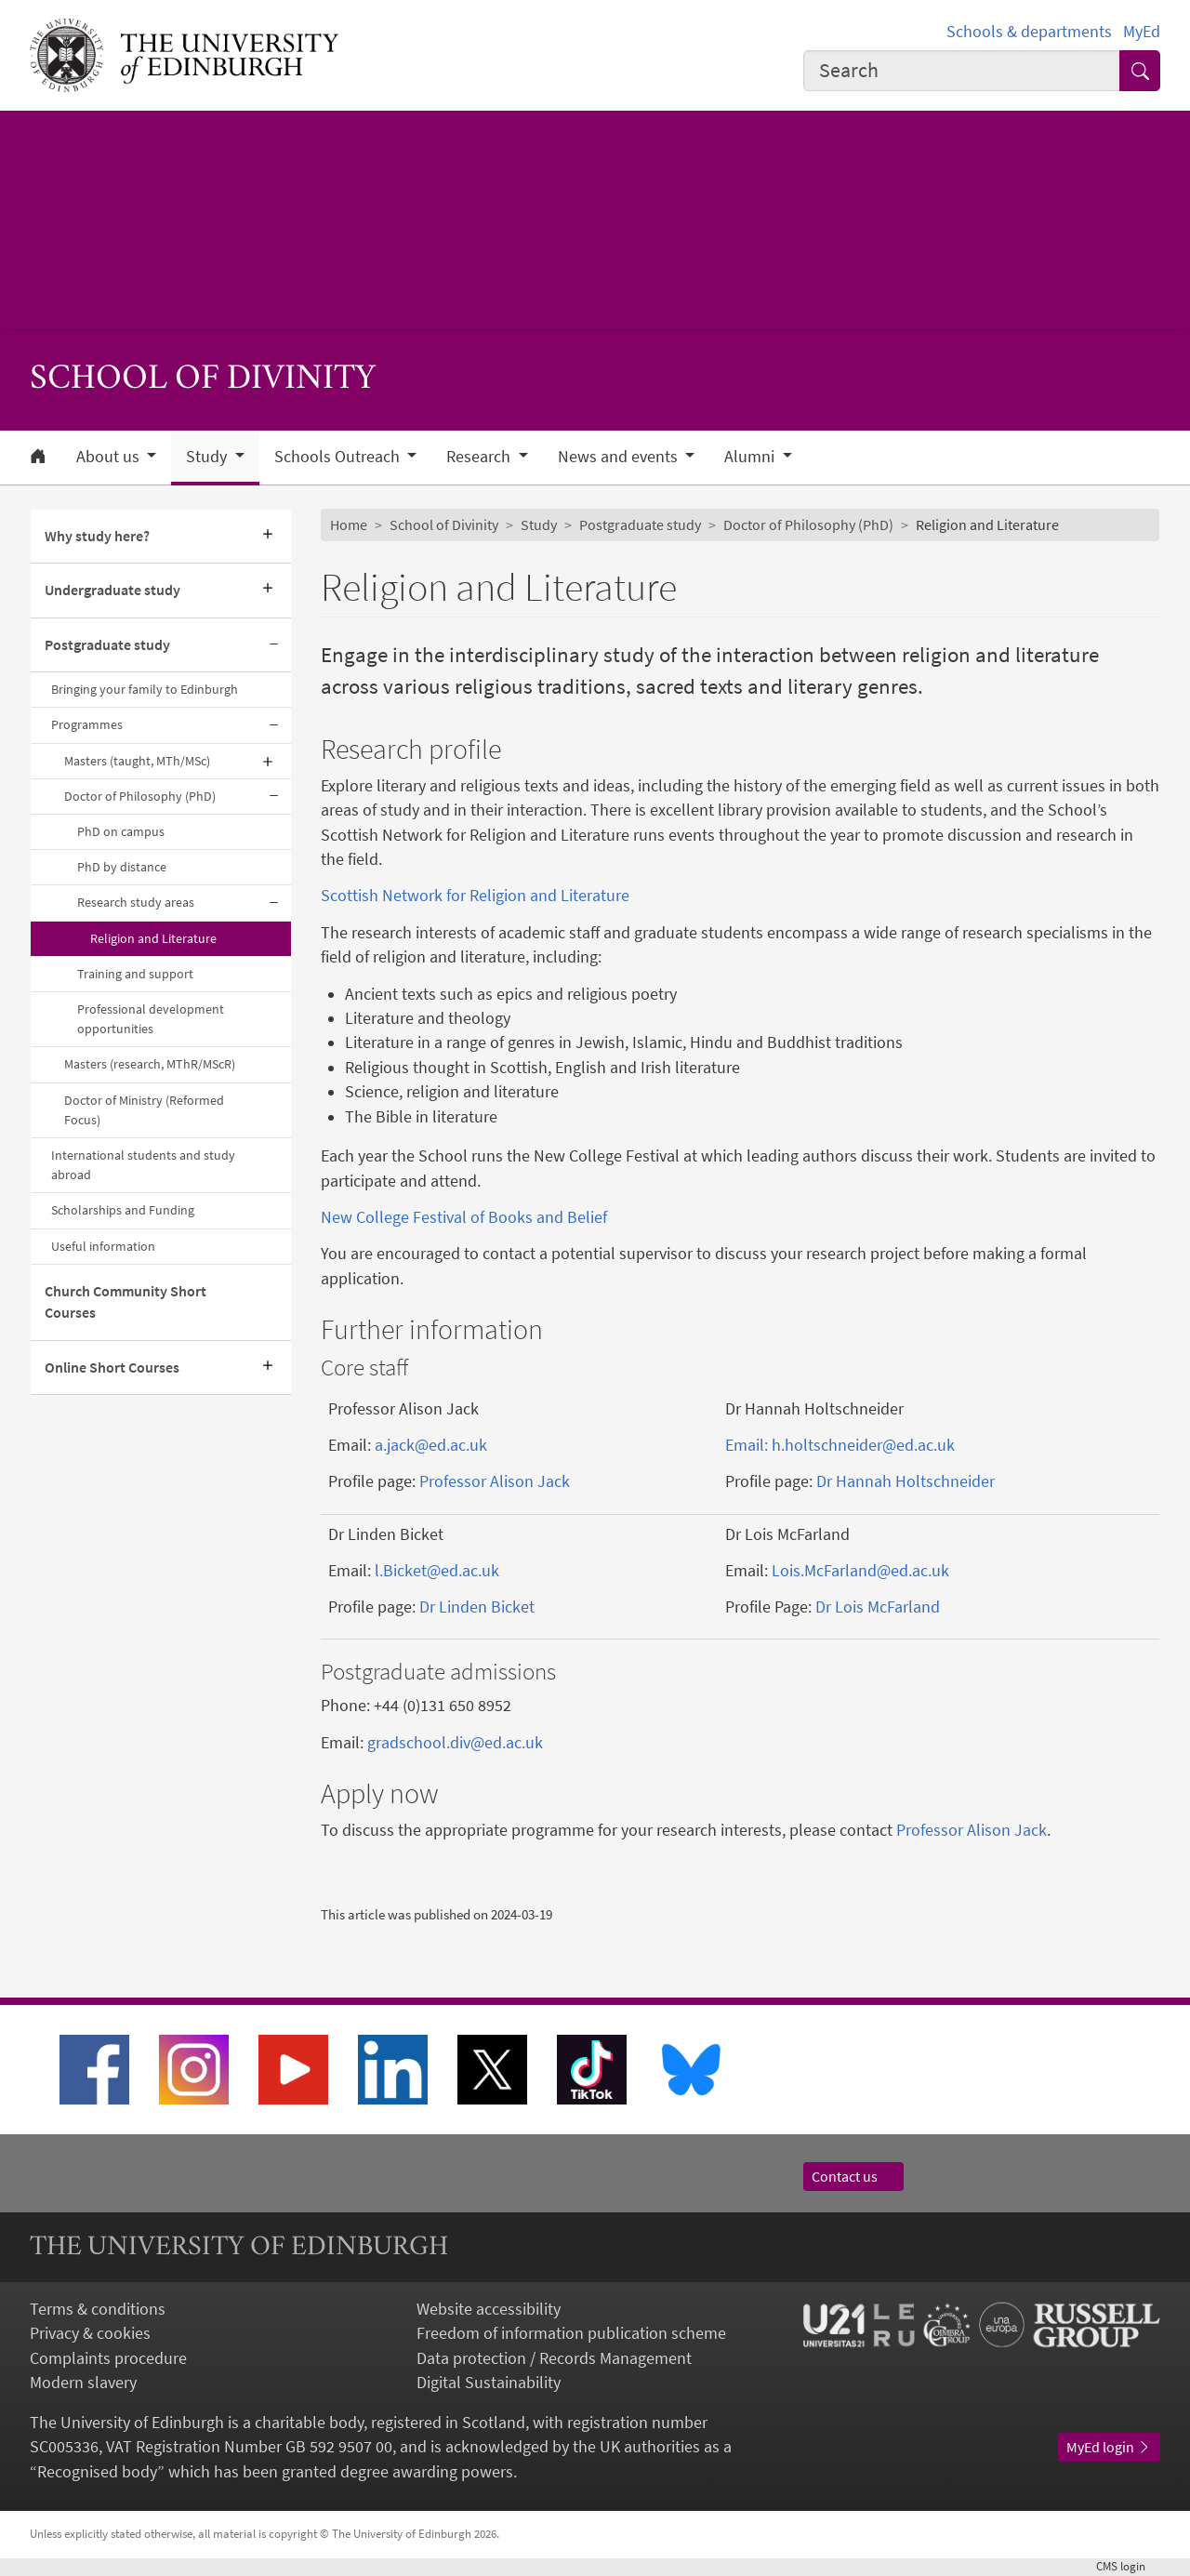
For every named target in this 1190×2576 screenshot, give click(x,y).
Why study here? (97, 536)
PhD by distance (121, 866)
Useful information (103, 1246)
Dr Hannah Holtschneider (905, 1481)
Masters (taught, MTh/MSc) (137, 760)
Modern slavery (83, 2382)
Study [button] (208, 456)
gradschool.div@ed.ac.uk (455, 1743)
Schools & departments (1029, 31)
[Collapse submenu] (274, 645)
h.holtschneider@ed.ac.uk (863, 1445)
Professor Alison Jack (494, 1481)
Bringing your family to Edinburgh (144, 689)
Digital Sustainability (488, 2382)
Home (348, 525)
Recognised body (97, 2472)
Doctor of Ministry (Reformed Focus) (144, 1110)
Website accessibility (488, 2309)
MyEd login (1109, 2447)
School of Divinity (444, 525)
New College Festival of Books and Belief (464, 1217)
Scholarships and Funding (122, 1210)
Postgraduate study (107, 645)
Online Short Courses (112, 1367)
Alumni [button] (751, 456)
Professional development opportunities (150, 1019)
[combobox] (961, 70)
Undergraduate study (112, 590)
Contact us (853, 2176)
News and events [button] (619, 456)
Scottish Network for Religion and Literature (475, 895)
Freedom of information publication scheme (571, 2333)
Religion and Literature (153, 938)
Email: (748, 1445)
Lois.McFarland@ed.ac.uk (860, 1570)
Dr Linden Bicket (477, 1607)
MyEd (1141, 31)
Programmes (87, 724)
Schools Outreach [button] (338, 456)
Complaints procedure (108, 2358)
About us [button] (109, 456)
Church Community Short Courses (125, 1301)
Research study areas (135, 902)
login (1128, 2566)
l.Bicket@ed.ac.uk (437, 1570)
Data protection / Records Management (554, 2358)
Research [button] (480, 456)
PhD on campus (121, 831)
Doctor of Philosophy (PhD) (140, 796)
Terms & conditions (97, 2309)
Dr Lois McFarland (877, 1607)
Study (539, 525)
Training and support (135, 973)
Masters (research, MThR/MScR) (149, 1064)
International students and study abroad (143, 1165)
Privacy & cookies (90, 2333)
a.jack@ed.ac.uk (431, 1445)
